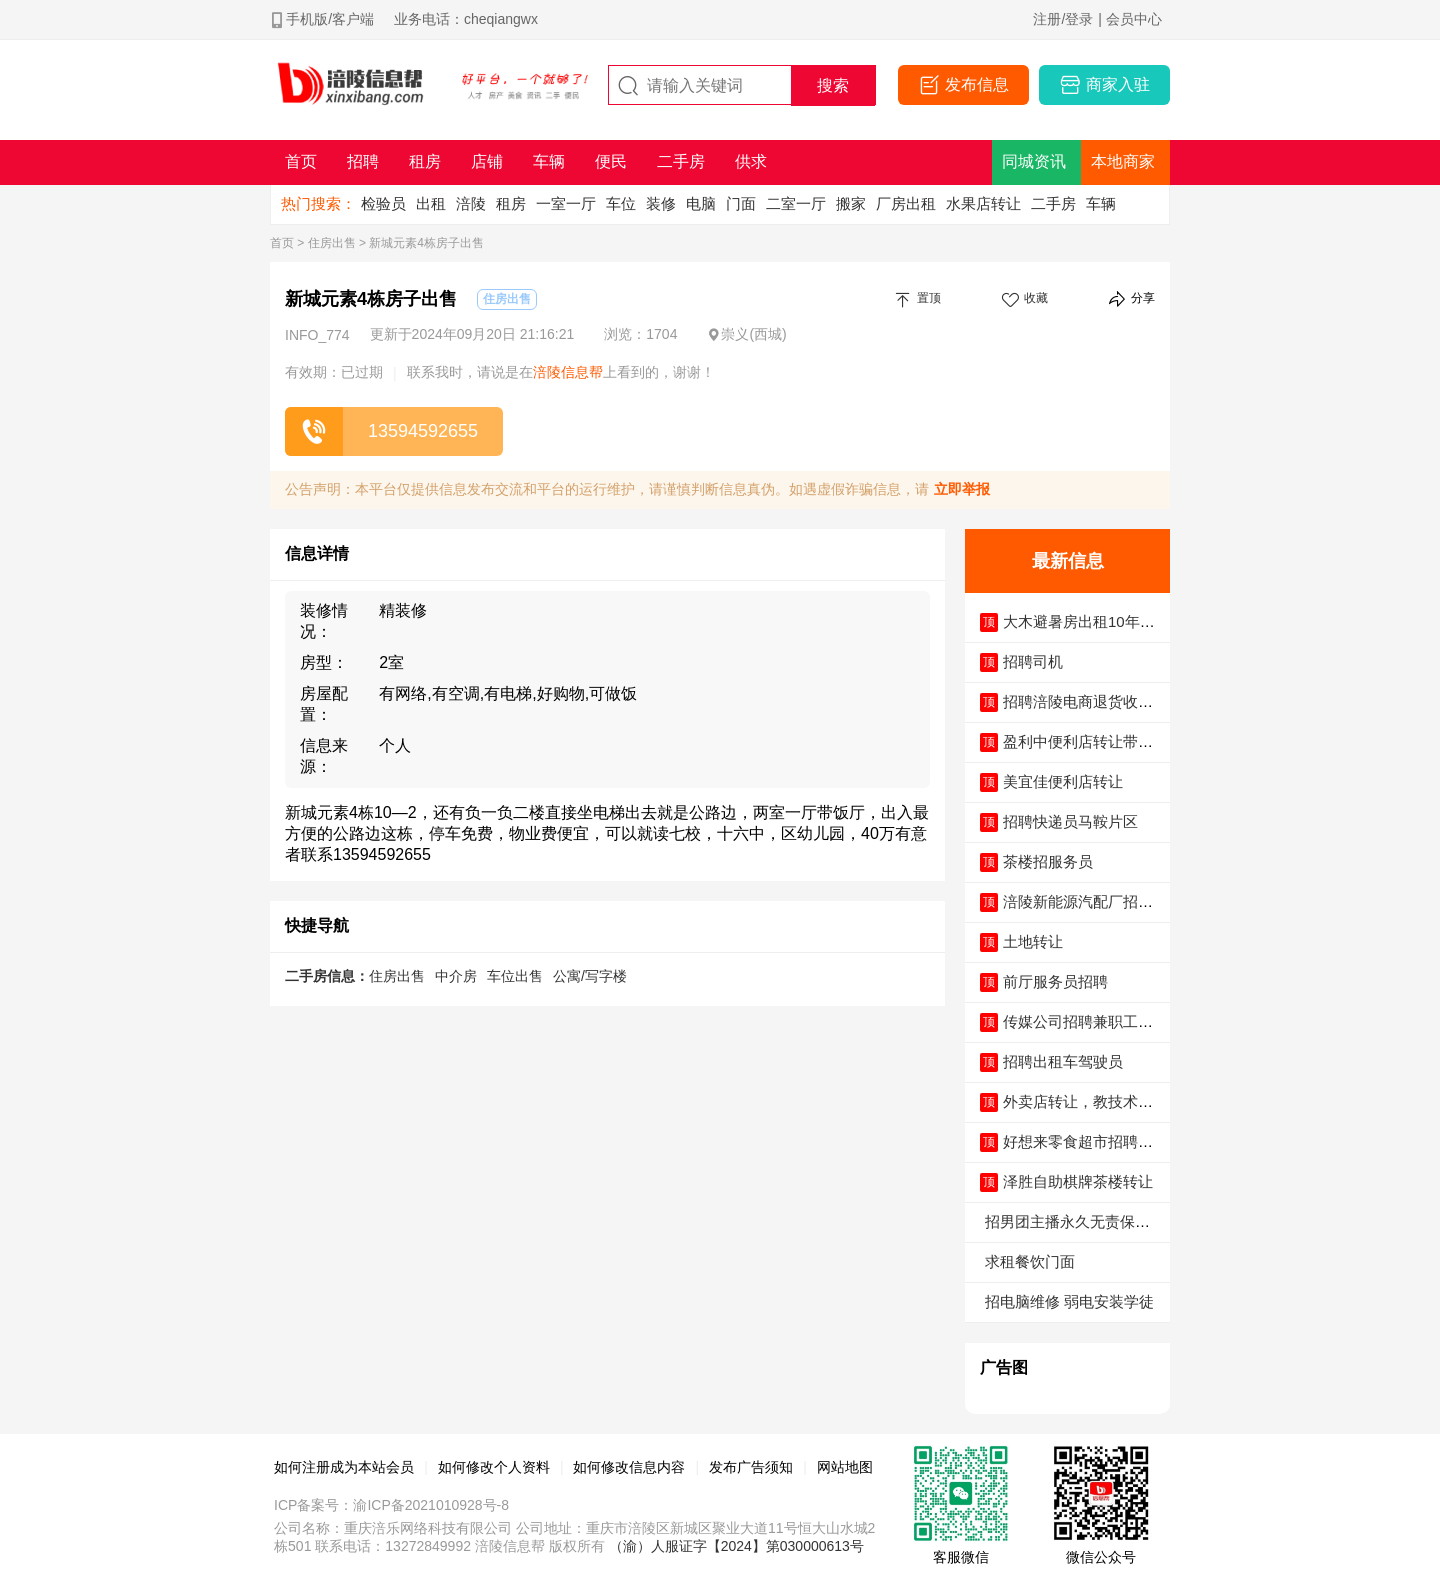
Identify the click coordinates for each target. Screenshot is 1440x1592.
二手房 (1053, 203)
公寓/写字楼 (590, 976)
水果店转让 (983, 203)
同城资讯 (1034, 161)
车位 (621, 203)
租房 (511, 203)
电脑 (701, 203)
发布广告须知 (751, 1467)
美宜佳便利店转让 (1063, 781)
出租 (431, 203)
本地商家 (1123, 161)
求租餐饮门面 (1030, 1261)
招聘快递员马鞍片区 (1070, 821)
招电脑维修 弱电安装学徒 (1069, 1301)
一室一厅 (566, 203)
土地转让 (1033, 941)
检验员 (383, 203)
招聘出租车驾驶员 (1063, 1061)
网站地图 (845, 1467)
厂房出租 (906, 203)
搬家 (851, 203)
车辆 (1101, 203)
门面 (741, 203)
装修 (661, 203)
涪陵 (471, 203)
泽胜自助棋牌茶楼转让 (1078, 1181)
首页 (282, 243)
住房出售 (332, 243)
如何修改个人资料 (494, 1467)
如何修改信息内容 (629, 1467)
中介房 (456, 976)
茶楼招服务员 (1048, 861)
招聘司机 (1033, 661)
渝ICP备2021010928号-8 (431, 1505)
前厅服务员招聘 (1055, 981)
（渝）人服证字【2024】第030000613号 (736, 1546)
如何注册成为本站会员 (344, 1467)
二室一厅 (796, 203)
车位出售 (515, 976)
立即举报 (962, 489)
